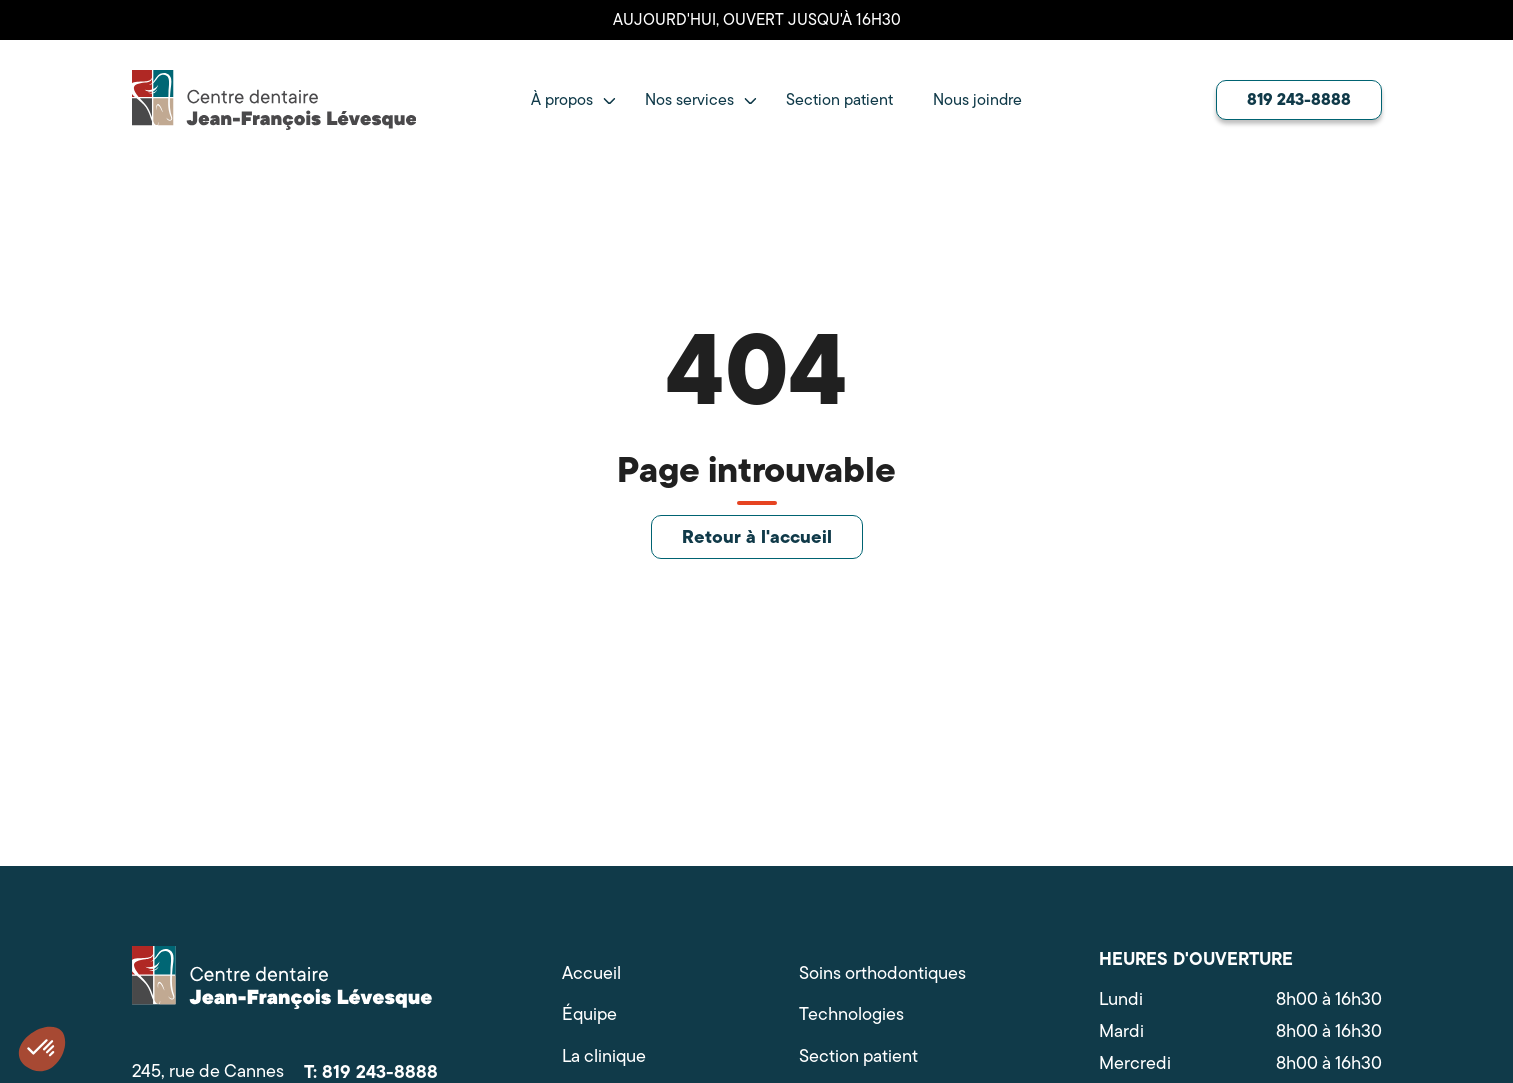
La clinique (604, 1057)
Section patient (839, 99)
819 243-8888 (1299, 99)
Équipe (589, 1015)
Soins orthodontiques (882, 974)
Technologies (851, 1015)
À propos (562, 99)
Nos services (689, 99)
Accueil (591, 974)
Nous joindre (977, 99)
